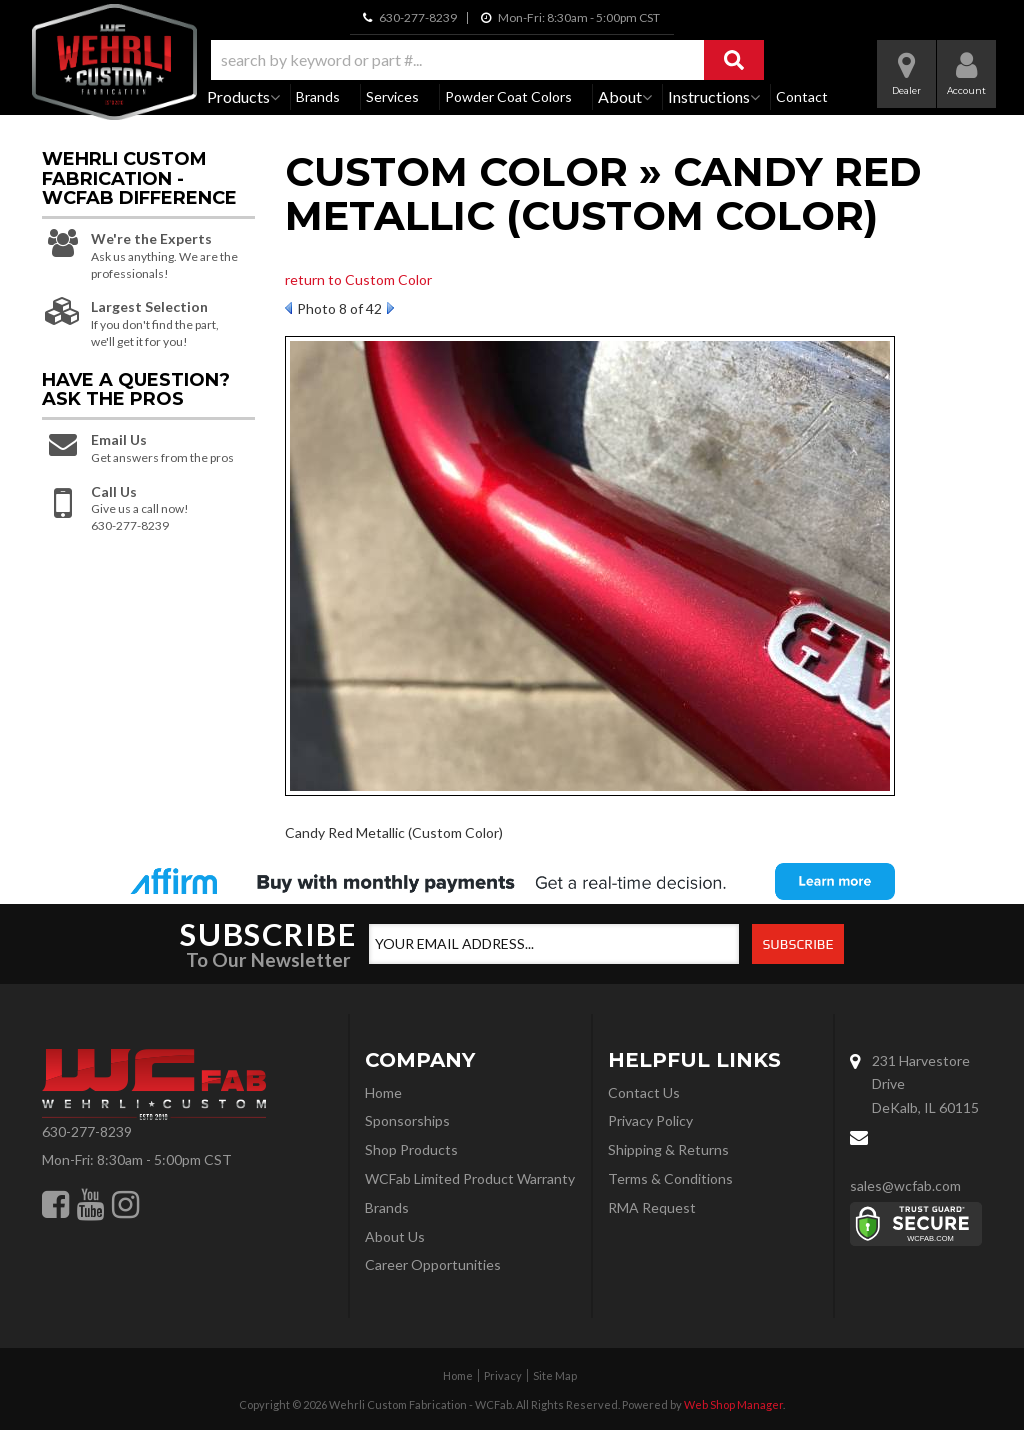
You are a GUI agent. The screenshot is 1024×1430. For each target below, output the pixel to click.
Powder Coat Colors (508, 96)
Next (390, 308)
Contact (802, 96)
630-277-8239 (87, 1131)
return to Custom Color (358, 279)
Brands (318, 96)
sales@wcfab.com (905, 1185)
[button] (487, 60)
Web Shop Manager (733, 1404)
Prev (288, 308)
